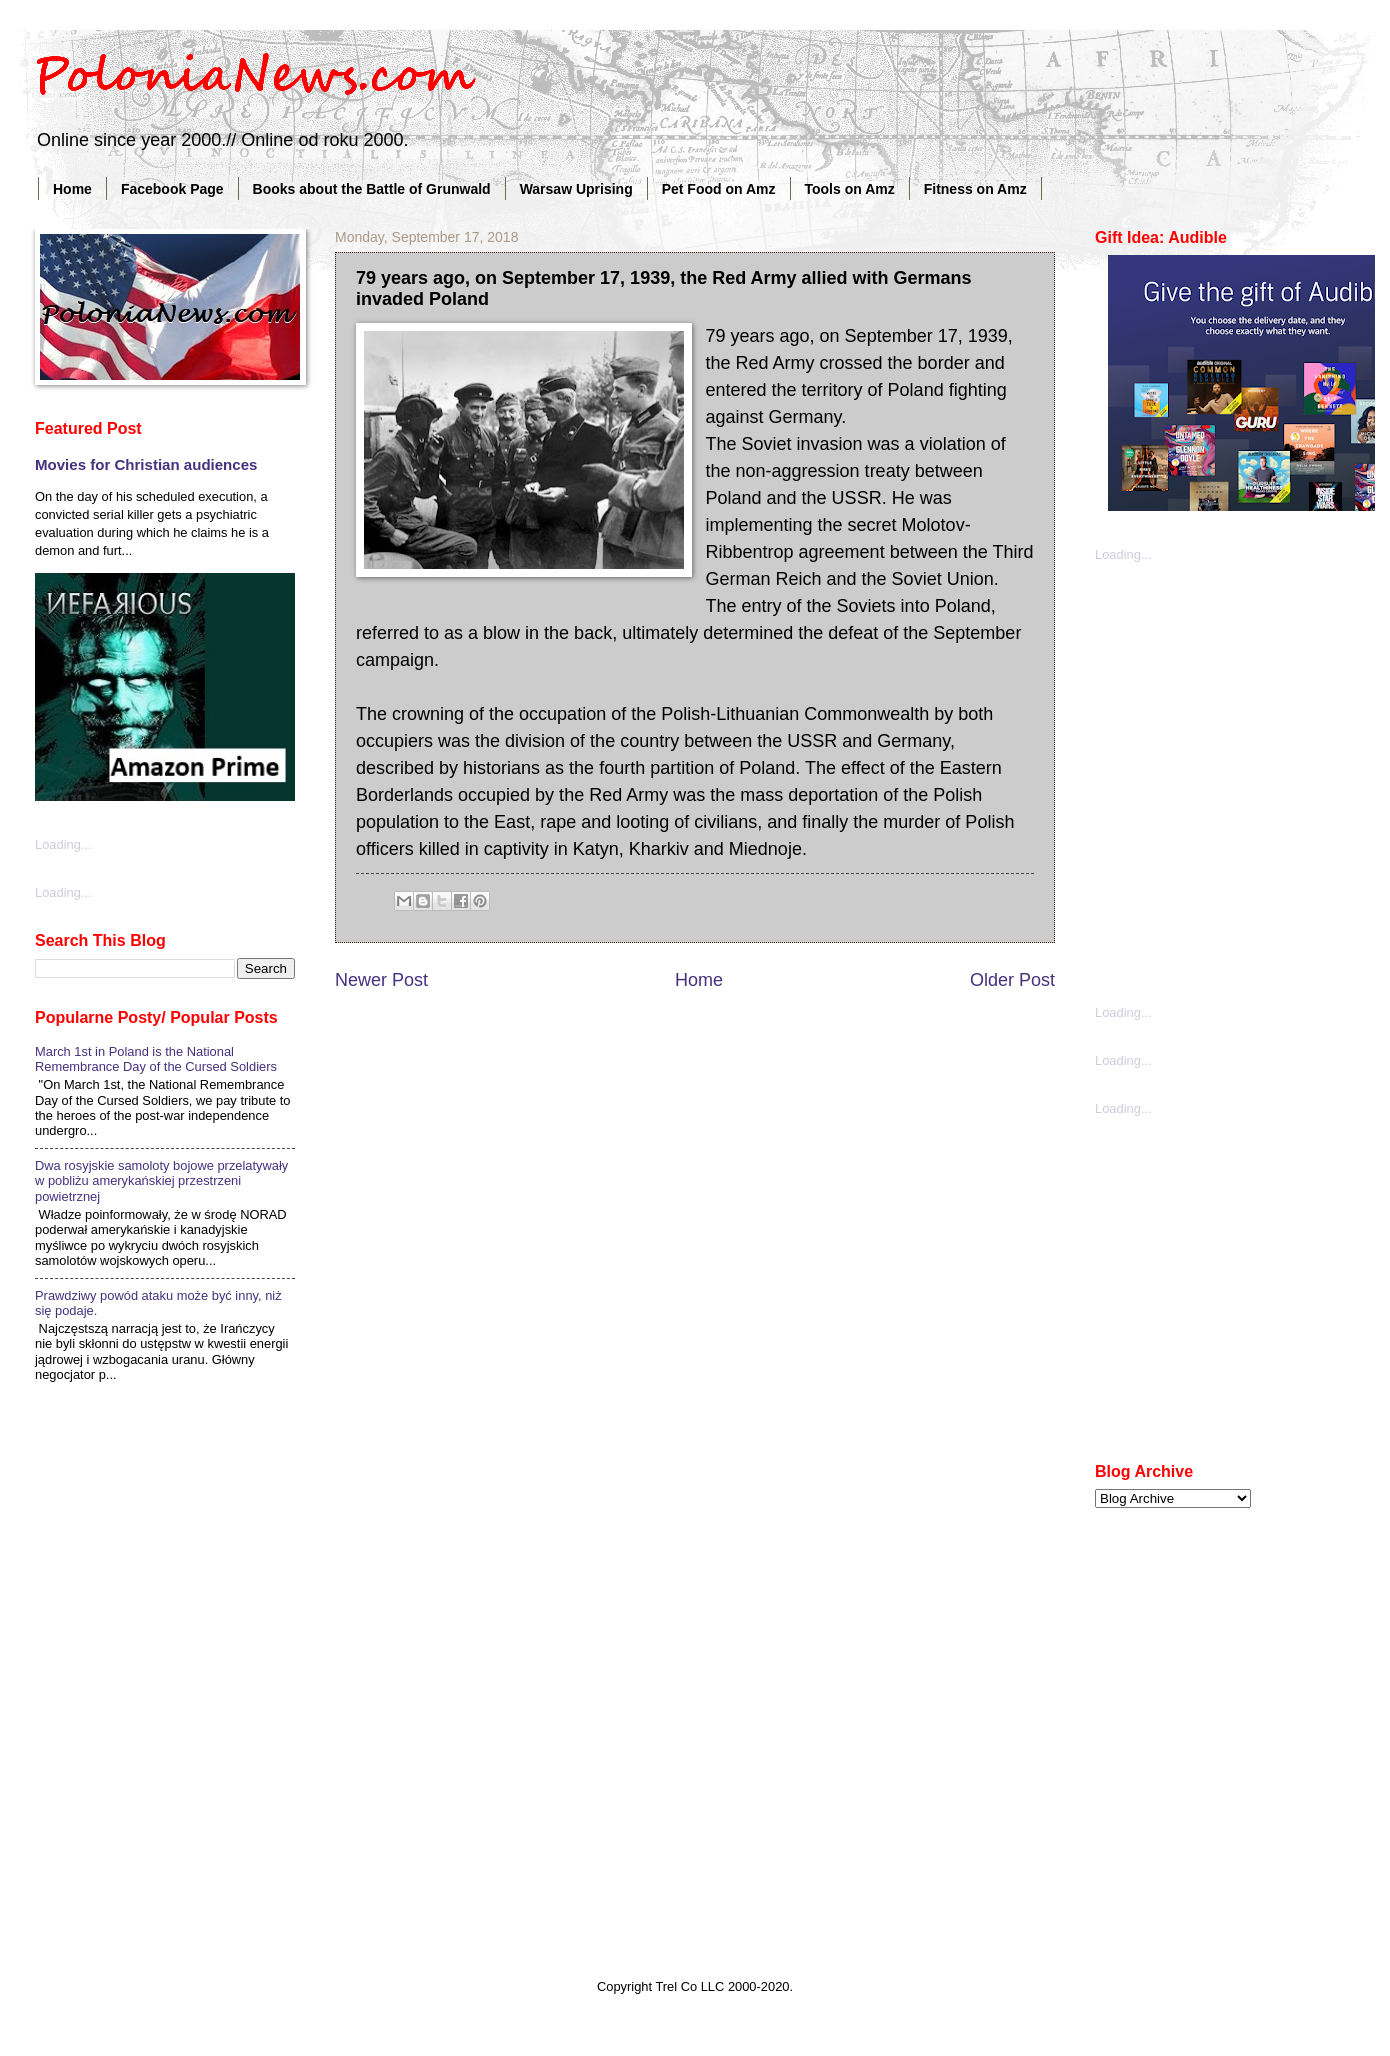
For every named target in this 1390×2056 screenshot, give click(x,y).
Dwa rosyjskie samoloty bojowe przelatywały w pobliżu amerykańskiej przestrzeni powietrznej (161, 1181)
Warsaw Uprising (576, 189)
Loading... (1123, 554)
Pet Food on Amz (719, 189)
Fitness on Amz (975, 189)
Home (72, 189)
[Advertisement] (202, 781)
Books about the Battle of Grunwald (372, 189)
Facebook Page (172, 189)
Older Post (1012, 980)
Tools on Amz (850, 189)
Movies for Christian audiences (146, 464)
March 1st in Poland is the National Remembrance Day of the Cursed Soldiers (156, 1059)
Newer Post (381, 980)
